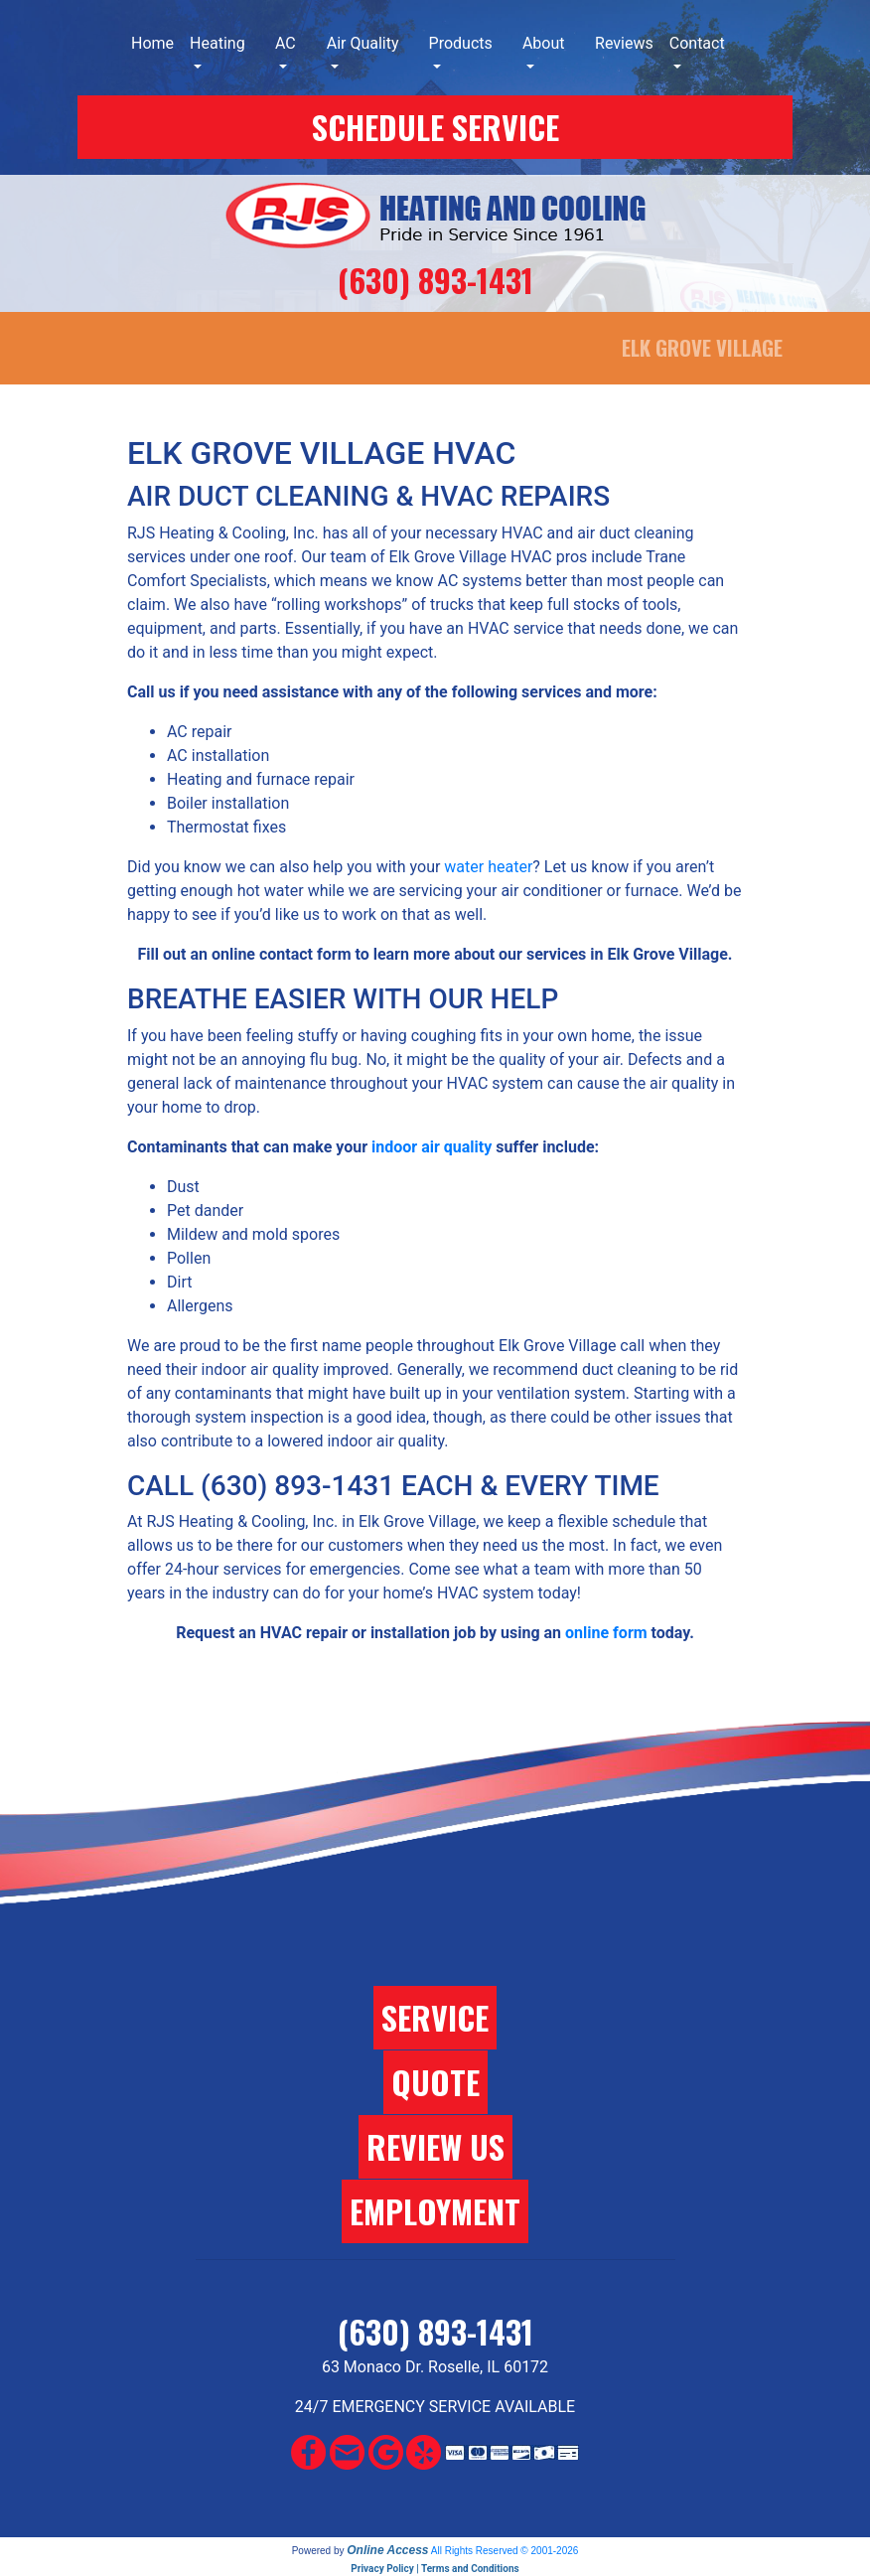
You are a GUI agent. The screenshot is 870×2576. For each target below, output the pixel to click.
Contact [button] (697, 43)
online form (606, 1632)
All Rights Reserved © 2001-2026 (505, 2550)
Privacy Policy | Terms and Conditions (434, 2568)
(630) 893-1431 (435, 279)
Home (152, 43)
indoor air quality (431, 1146)
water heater (488, 866)
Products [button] (461, 43)
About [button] (543, 43)
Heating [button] (217, 43)
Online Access (387, 2550)
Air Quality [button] (363, 43)
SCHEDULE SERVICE (435, 126)
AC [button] (285, 43)
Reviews (624, 43)
